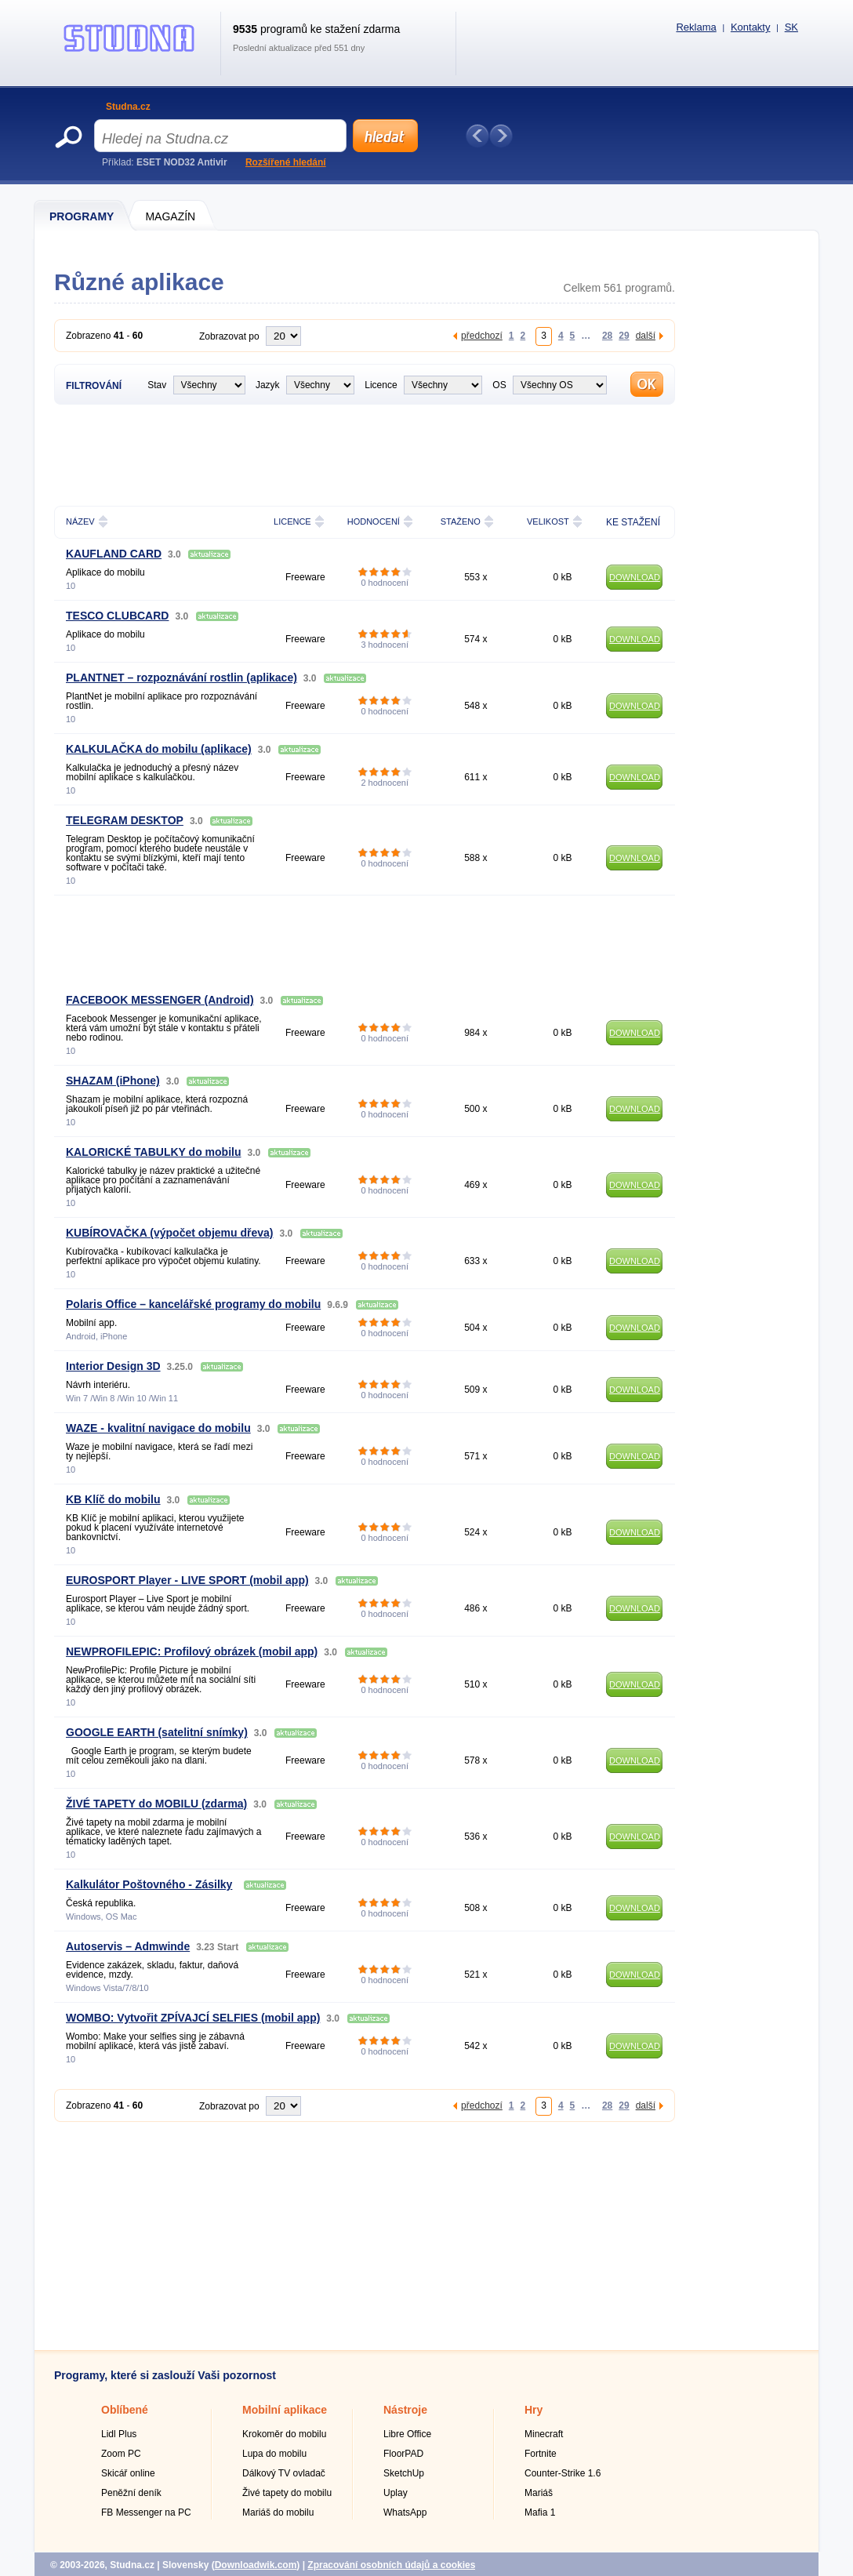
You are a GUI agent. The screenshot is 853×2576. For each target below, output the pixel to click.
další (645, 335)
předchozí (482, 335)
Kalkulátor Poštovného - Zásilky (149, 1884)
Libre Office (407, 2434)
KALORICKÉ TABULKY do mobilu (153, 1152)
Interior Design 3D (113, 1366)
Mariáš (539, 2492)
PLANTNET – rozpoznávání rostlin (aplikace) (181, 677)
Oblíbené (124, 2409)
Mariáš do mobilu (278, 2512)
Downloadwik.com (256, 2565)
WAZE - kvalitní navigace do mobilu (158, 1428)
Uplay (395, 2492)
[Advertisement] (364, 453)
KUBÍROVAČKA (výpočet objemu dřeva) (169, 1232)
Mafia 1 (540, 2512)
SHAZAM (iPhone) (113, 1080)
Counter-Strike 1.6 (563, 2473)
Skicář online (128, 2473)
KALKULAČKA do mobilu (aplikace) (159, 749)
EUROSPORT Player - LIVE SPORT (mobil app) (187, 1580)
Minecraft (544, 2434)
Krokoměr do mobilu (284, 2434)
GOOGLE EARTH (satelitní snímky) (157, 1732)
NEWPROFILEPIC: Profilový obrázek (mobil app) (192, 1651)
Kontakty (751, 27)
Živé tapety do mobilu (287, 2492)
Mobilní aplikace (284, 2409)
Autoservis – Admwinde (128, 1946)
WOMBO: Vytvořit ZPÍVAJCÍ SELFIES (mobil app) (193, 2017)
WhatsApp (404, 2512)
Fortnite (541, 2453)
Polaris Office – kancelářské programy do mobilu (193, 1304)
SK (791, 27)
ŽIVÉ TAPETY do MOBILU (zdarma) (156, 1803)
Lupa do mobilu (274, 2453)
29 (624, 335)
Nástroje (405, 2409)
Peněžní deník (131, 2492)
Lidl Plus (118, 2434)
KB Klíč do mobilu (113, 1499)
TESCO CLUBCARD (117, 615)
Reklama (696, 27)
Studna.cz (128, 106)
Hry (534, 2409)
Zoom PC (121, 2453)
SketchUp (403, 2473)
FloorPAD (403, 2453)
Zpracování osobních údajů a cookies (391, 2565)
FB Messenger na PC (146, 2512)
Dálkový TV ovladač (283, 2473)
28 (607, 335)
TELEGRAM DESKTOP (124, 820)
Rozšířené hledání (285, 162)
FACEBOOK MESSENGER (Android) (160, 1000)
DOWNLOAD (634, 577)
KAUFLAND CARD (114, 553)
